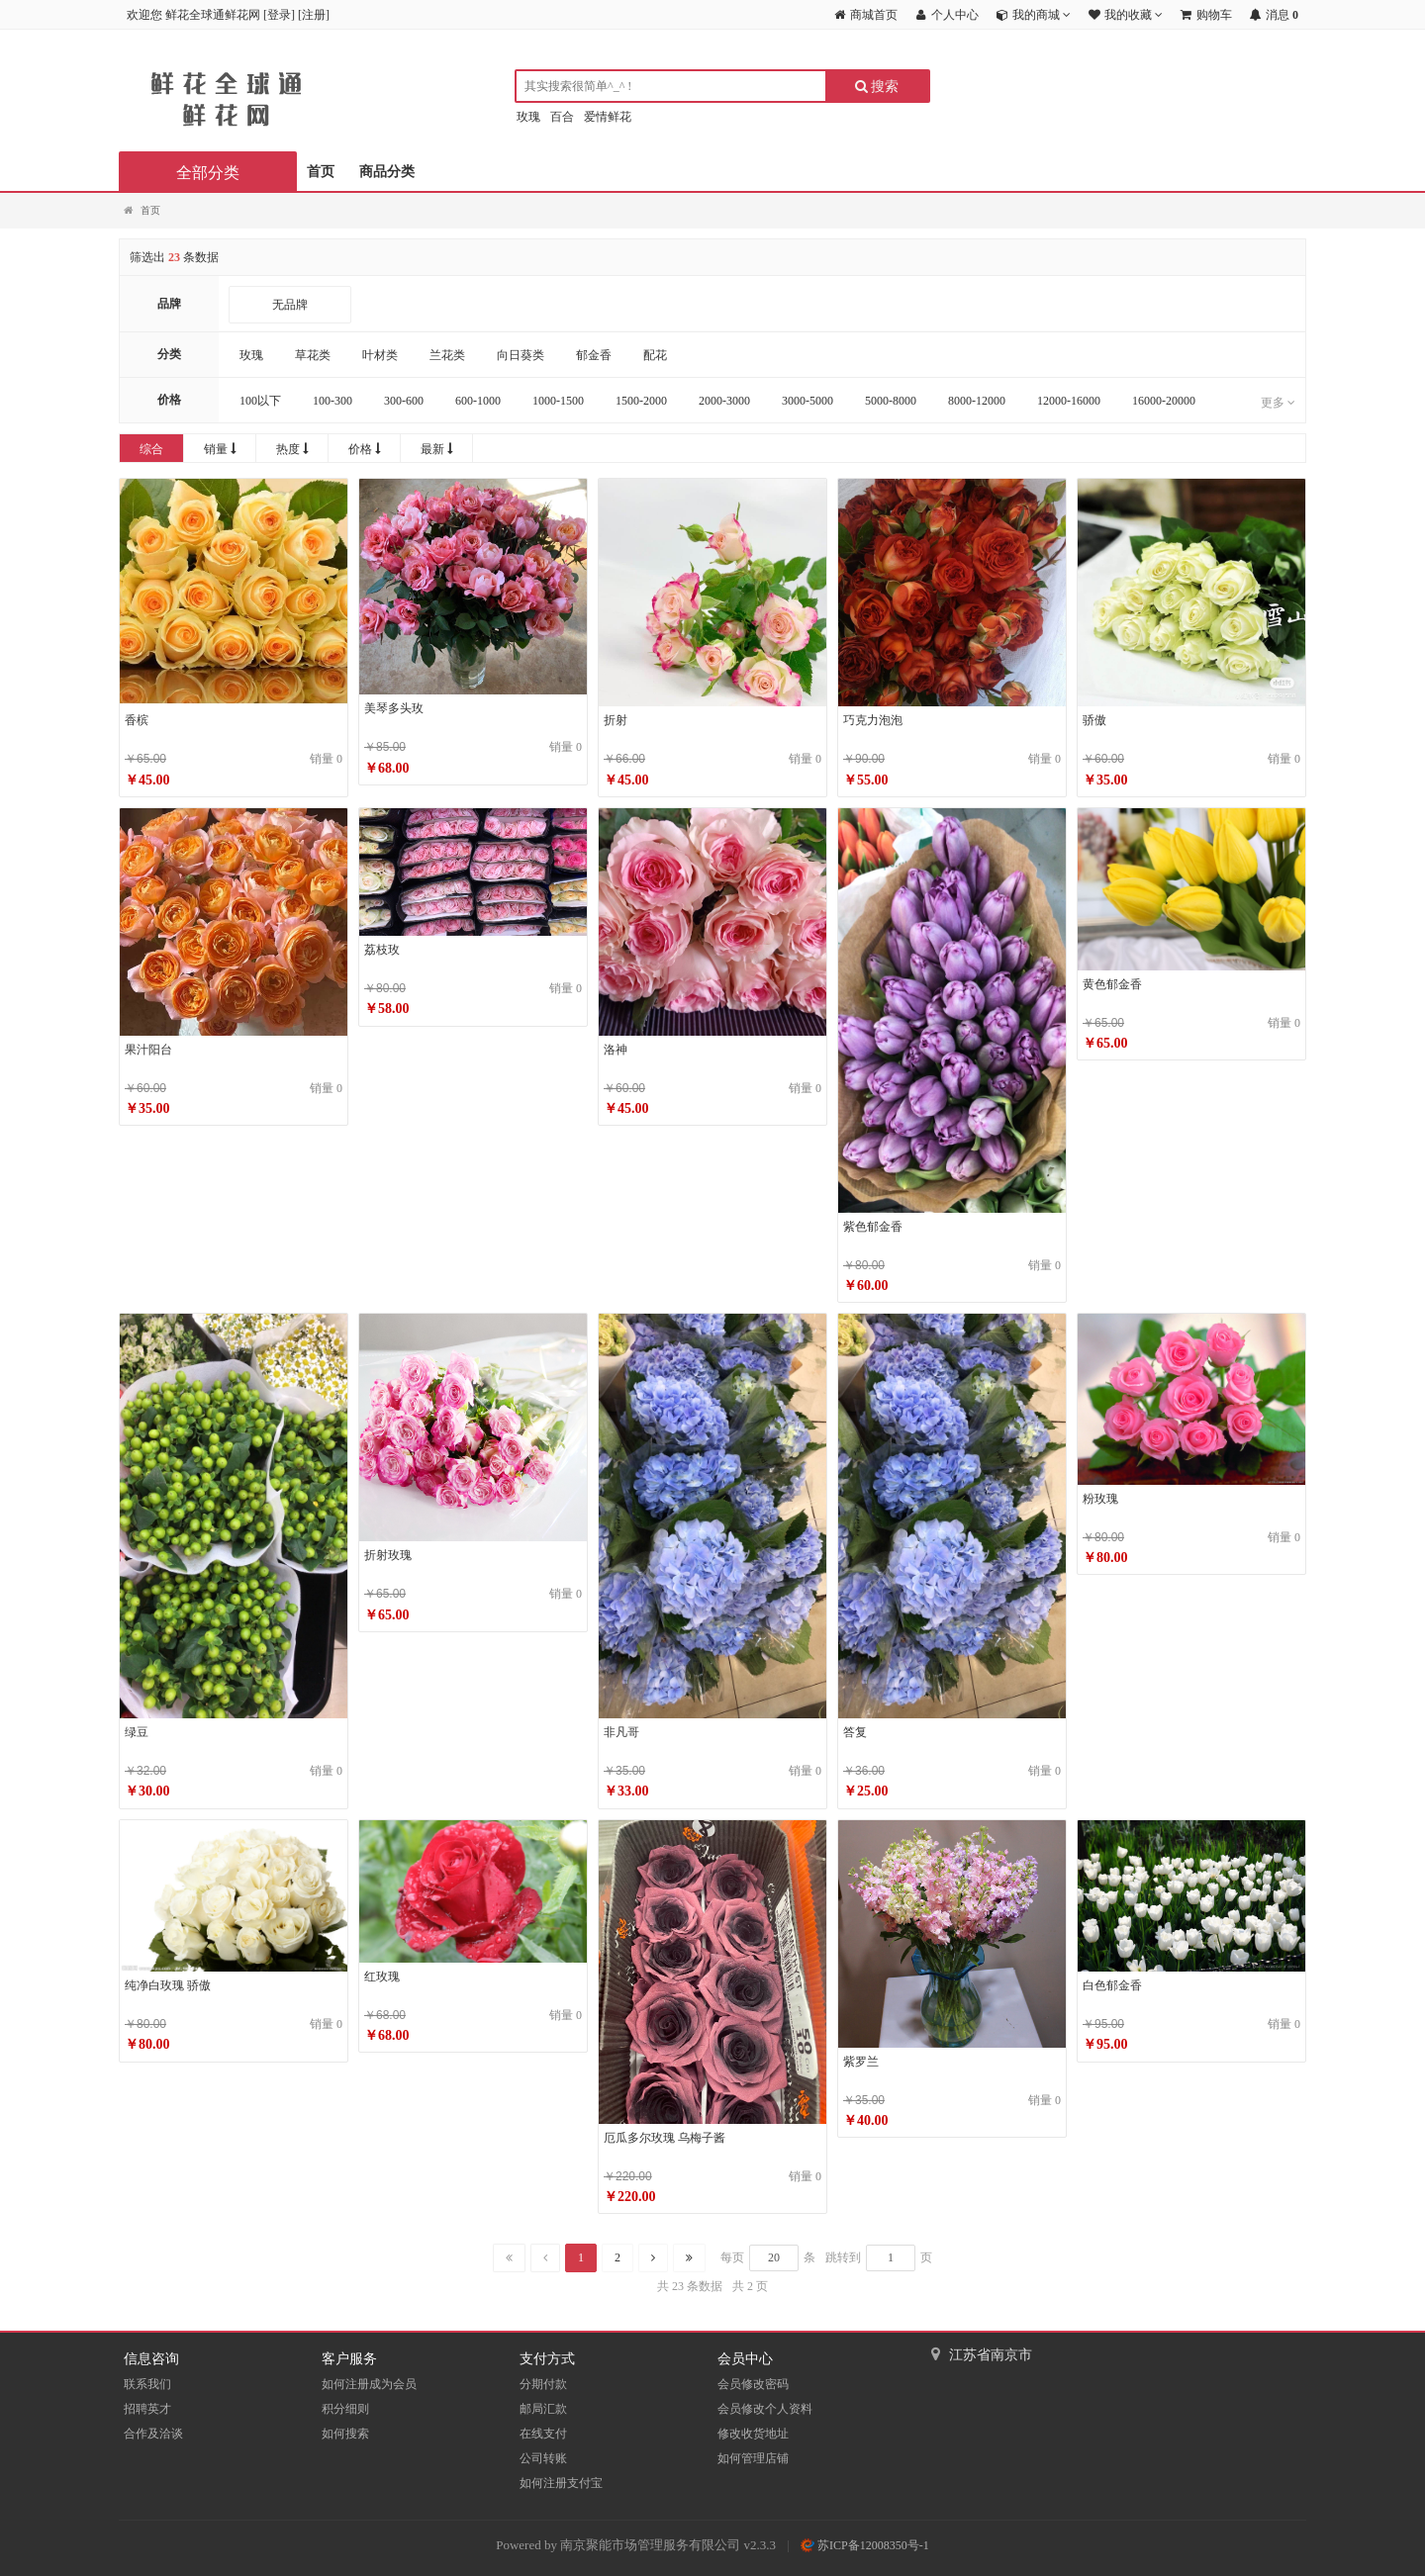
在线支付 (543, 2433)
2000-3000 (724, 401)
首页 (320, 171)
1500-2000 (641, 401)
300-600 (404, 401)
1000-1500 (558, 401)
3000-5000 (807, 401)
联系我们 (147, 2384)
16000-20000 (1163, 401)
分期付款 (543, 2384)
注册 (314, 15)
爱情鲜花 (607, 117)
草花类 (313, 355)
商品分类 (387, 171)
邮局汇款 (543, 2409)
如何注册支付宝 (561, 2483)
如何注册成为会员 (369, 2384)
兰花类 (447, 355)
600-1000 (478, 401)
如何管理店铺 (753, 2458)
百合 (562, 117)
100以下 (260, 401)
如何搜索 (345, 2433)
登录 (279, 15)
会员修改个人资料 (764, 2409)
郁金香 (594, 355)
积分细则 (345, 2409)
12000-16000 (1068, 401)
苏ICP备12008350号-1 (865, 2545)
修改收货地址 (753, 2433)
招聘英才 (147, 2409)
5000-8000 (890, 401)
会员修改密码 (753, 2384)
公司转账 (543, 2458)
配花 (655, 355)
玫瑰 (528, 117)
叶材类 (380, 355)
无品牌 (290, 305)
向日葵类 (520, 355)
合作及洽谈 (153, 2433)
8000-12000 (976, 401)
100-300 (332, 401)
